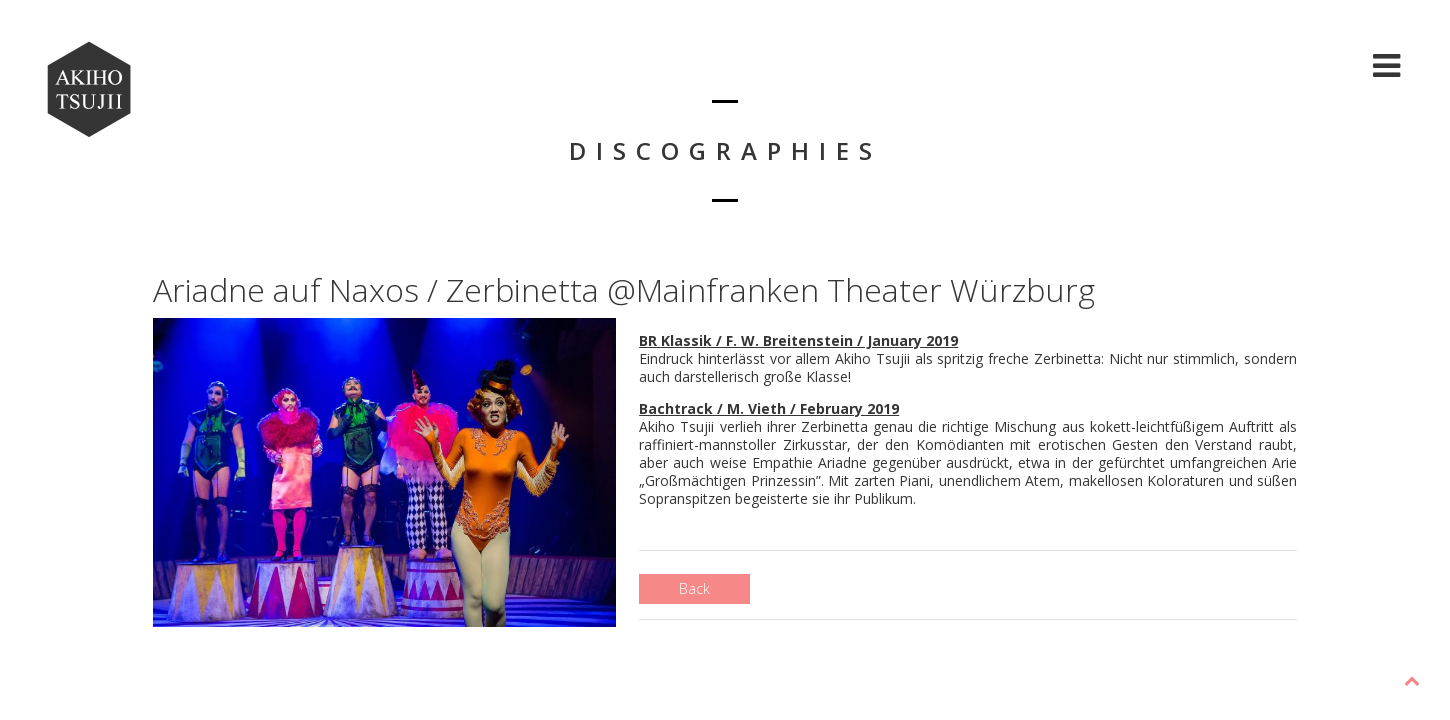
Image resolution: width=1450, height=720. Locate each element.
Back (694, 588)
